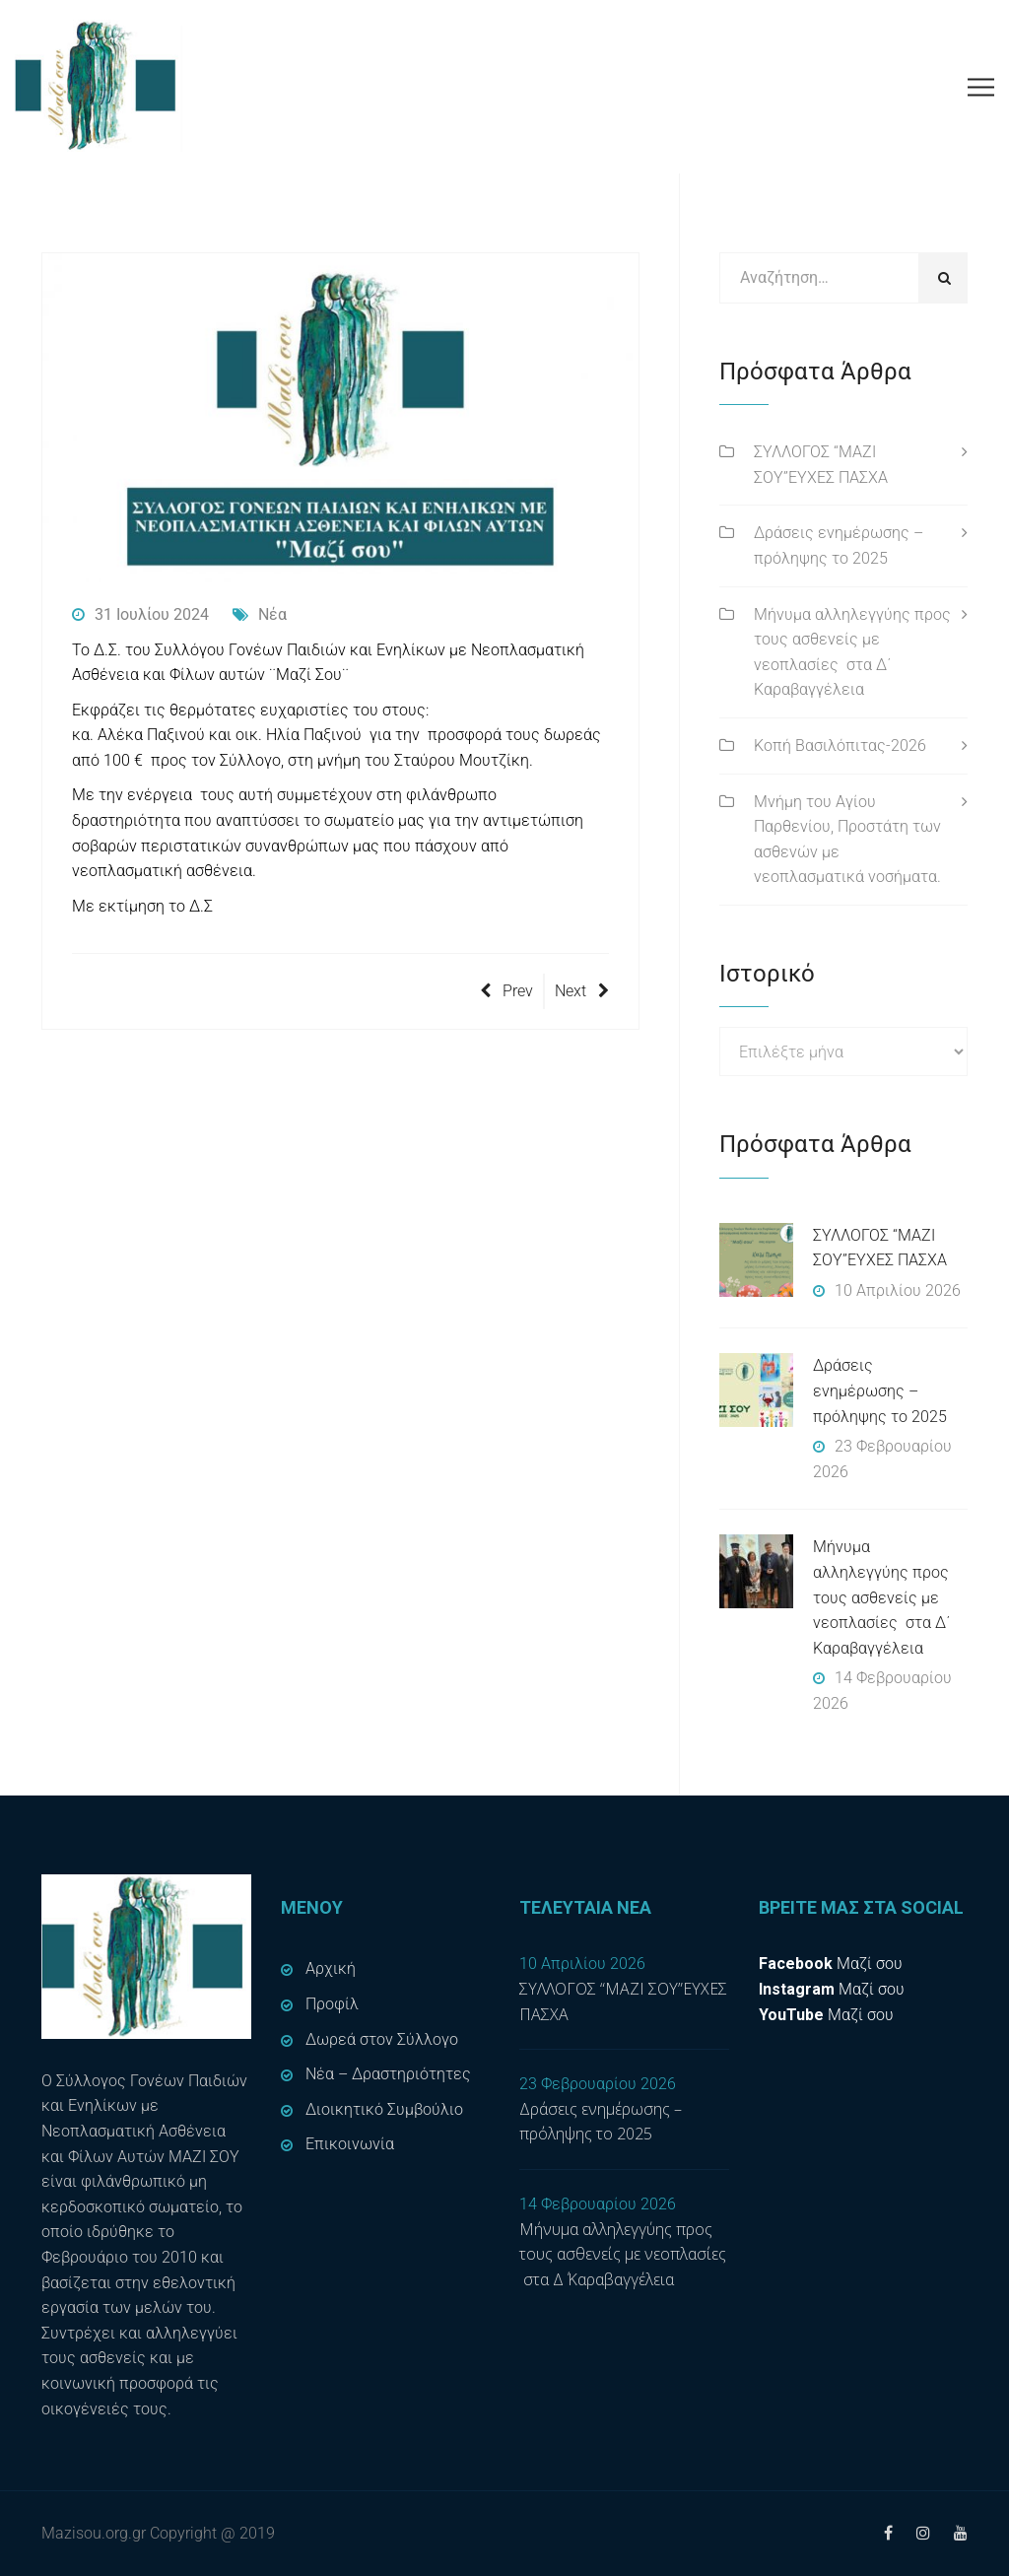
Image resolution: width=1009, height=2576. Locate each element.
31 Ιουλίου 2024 (140, 614)
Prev (506, 991)
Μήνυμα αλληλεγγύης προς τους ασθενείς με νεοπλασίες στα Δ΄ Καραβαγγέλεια (852, 652)
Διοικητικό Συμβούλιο (384, 2109)
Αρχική (330, 1968)
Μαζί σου (831, 1963)
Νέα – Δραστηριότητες (388, 2074)
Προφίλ (332, 2004)
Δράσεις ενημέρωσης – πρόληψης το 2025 (838, 545)
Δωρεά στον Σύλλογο (381, 2039)
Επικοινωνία (349, 2144)
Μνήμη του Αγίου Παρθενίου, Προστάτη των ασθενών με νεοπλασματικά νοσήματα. (847, 839)
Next (582, 991)
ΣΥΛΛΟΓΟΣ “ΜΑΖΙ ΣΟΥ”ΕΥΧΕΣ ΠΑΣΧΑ (821, 464)
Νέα (260, 614)
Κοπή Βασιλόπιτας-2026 (840, 745)
